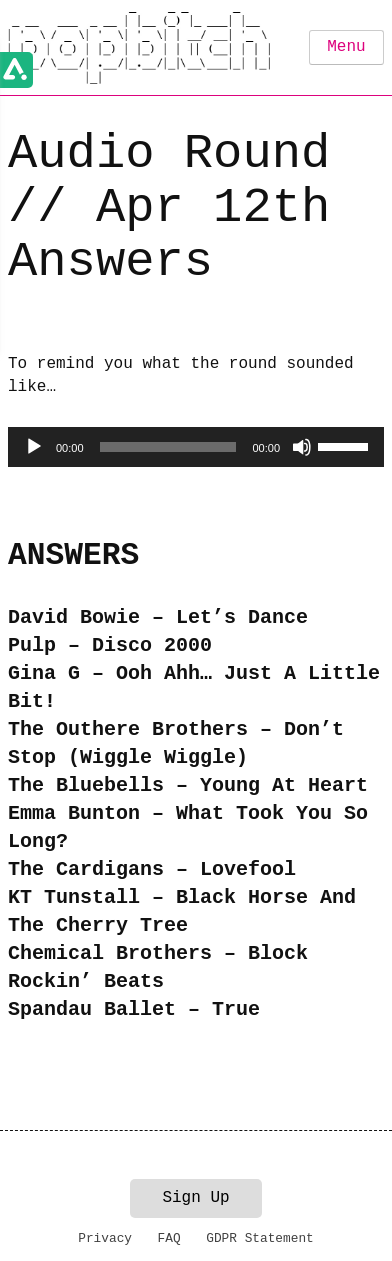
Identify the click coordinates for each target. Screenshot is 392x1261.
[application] (196, 447)
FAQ (169, 1238)
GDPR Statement (260, 1238)
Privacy (105, 1238)
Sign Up (195, 1198)
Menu (346, 47)
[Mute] (302, 447)
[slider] (168, 447)
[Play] (34, 447)
